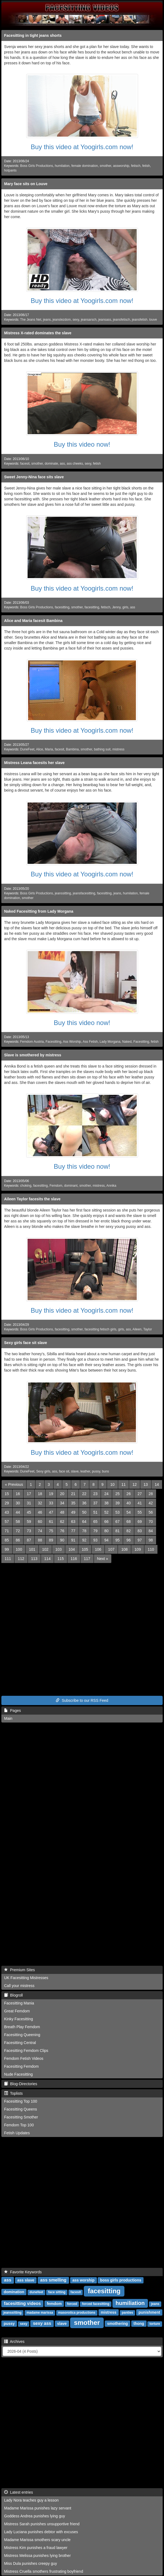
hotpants (10, 170)
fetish (146, 166)
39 (117, 1503)
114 (47, 1558)
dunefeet (36, 2292)
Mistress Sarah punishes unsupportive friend (41, 2524)
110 (151, 1549)
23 (95, 1494)
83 (140, 1531)
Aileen (137, 1329)
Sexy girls (43, 1471)
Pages (12, 1710)
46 (40, 1512)
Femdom (56, 1186)
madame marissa (39, 2313)
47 (51, 1512)
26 (128, 1494)
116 (74, 1558)
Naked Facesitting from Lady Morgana (38, 911)
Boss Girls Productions (36, 166)
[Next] (103, 1558)
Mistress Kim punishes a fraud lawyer (35, 2547)
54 (128, 1512)
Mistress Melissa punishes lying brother (37, 2555)
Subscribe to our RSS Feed (82, 1700)
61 (51, 1521)
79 (95, 1531)
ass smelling (53, 2280)
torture (155, 2324)
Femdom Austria (32, 1042)
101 (32, 1549)
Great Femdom (17, 2011)
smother (105, 166)
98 (151, 1540)
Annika (111, 1186)
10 (112, 1484)
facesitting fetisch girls (100, 1329)
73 (29, 1531)
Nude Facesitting (18, 2074)
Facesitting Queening (22, 2035)
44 (18, 1512)
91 (73, 1540)
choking (25, 1186)
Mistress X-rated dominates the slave (37, 333)
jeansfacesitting (84, 893)
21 (73, 1494)
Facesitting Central (20, 2042)
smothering (117, 2323)
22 (84, 1494)
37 (95, 1503)
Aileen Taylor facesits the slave (32, 1199)
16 (18, 1494)
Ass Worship (72, 1042)
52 (106, 1512)
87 (29, 1540)
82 (128, 1531)
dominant (70, 1186)
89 (51, 1540)
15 (7, 1494)
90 (62, 1540)
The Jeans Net (30, 319)
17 (29, 1494)
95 (117, 1540)
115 (60, 1558)
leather (85, 1471)
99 (7, 1549)
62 (62, 1521)
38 (106, 1503)
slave (75, 1471)
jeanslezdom (62, 319)
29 (7, 1503)
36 (84, 1503)
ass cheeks (75, 463)
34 (62, 1503)
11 (123, 1484)
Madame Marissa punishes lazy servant (37, 2508)
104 (71, 1549)
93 (95, 1540)
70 (151, 1521)
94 (106, 1540)
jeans (47, 319)
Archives (14, 2341)
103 (58, 1549)
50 (84, 1512)
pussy (96, 1471)
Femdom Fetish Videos (23, 2058)
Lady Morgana (110, 1042)
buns (105, 1471)
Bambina (72, 749)
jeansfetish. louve (144, 319)
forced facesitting (95, 2304)
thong (138, 2323)
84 (151, 1531)
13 (146, 1484)
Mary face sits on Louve (25, 184)
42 (151, 1503)
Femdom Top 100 (19, 2125)
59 (29, 1521)
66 (106, 1521)
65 (95, 1521)
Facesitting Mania (19, 2003)
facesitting (62, 607)
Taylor (147, 1329)
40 (128, 1503)
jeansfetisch (121, 319)
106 (98, 1549)
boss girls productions (120, 2280)
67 (117, 1521)
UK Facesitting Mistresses (26, 1978)
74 (40, 1531)
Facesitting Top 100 (20, 2101)
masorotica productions (77, 2313)
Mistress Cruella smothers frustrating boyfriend (43, 2571)
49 (73, 1512)
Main (8, 1718)
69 (140, 1521)
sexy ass (42, 2323)
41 (140, 1503)
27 (140, 1494)
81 (117, 1531)
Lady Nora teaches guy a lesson (31, 2500)
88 (40, 1540)
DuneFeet (27, 749)
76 (62, 1531)
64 (84, 1521)
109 (138, 1549)
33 (51, 1503)
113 (34, 1558)
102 (45, 1549)
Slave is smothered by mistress (32, 1055)
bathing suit (102, 749)
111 (8, 1558)
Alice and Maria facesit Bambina (33, 620)
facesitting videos (22, 2303)
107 (111, 1549)
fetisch (135, 166)
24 (106, 1494)
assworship (121, 166)
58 (18, 1521)
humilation (62, 166)
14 (157, 1484)
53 (117, 1512)
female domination (84, 166)
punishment (149, 2312)
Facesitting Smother (21, 2117)
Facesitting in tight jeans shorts (33, 35)
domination (14, 2292)
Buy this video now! (82, 444)
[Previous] (13, 1484)
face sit (64, 1471)
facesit (24, 463)
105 (85, 1549)
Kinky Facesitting (18, 2019)
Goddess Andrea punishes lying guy (34, 2516)
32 (40, 1503)
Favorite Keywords (23, 2272)
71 (7, 1531)
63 (73, 1521)
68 (128, 1521)
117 (87, 1558)
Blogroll (13, 1995)
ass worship (83, 2280)
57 (7, 1521)
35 (73, 1503)
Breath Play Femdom (22, 2027)
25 (117, 1494)
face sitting (56, 2292)
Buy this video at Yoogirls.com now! (82, 147)
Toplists (13, 2093)
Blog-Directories (20, 2084)
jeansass (104, 319)
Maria (49, 749)
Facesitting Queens (20, 2109)
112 (21, 1558)
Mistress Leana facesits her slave (34, 763)
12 (134, 1484)
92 (84, 1540)
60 (40, 1521)
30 (18, 1503)
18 (40, 1494)
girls (125, 607)
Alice (39, 749)
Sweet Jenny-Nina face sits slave (34, 477)
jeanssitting (63, 893)
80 (106, 1531)
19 (51, 1494)
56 (151, 1512)
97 (140, 1540)
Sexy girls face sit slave (25, 1342)
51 (95, 1512)
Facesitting (53, 1042)
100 (19, 1549)
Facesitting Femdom (21, 2066)
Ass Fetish (90, 1042)
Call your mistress (19, 1985)
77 (73, 1531)
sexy (76, 319)
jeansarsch (89, 319)
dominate (51, 463)
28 (151, 1494)
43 (7, 1512)
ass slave (25, 2280)
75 (51, 1531)
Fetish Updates (17, 2133)
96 (128, 1540)
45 (29, 1512)
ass (62, 463)
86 (18, 1540)
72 (18, 1531)
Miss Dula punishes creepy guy (30, 2563)
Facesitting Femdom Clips (26, 2050)
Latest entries (18, 2492)
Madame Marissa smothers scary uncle (37, 2540)
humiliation (130, 2303)
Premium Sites (19, 1970)
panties (127, 2313)
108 (124, 1549)
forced (72, 2304)
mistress (118, 749)
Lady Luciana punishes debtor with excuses (41, 2532)
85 (7, 1540)
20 (62, 1494)
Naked (127, 1042)
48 (62, 1512)
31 (29, 1503)
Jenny (116, 607)
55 (140, 1512)
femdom (54, 2303)
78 (84, 1531)
